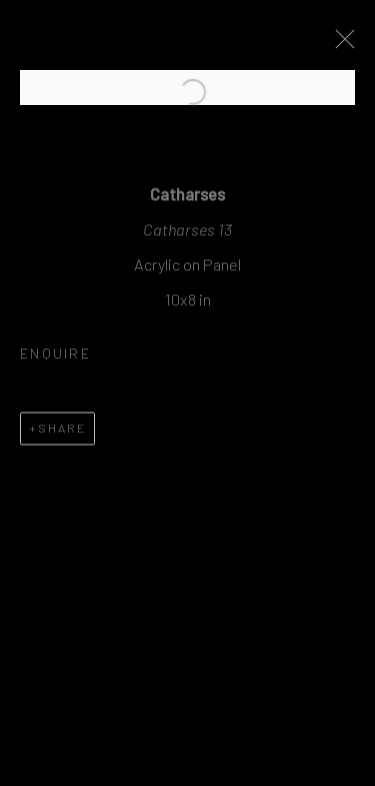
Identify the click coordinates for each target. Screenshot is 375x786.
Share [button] (62, 432)
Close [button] (341, 45)
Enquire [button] (55, 358)
